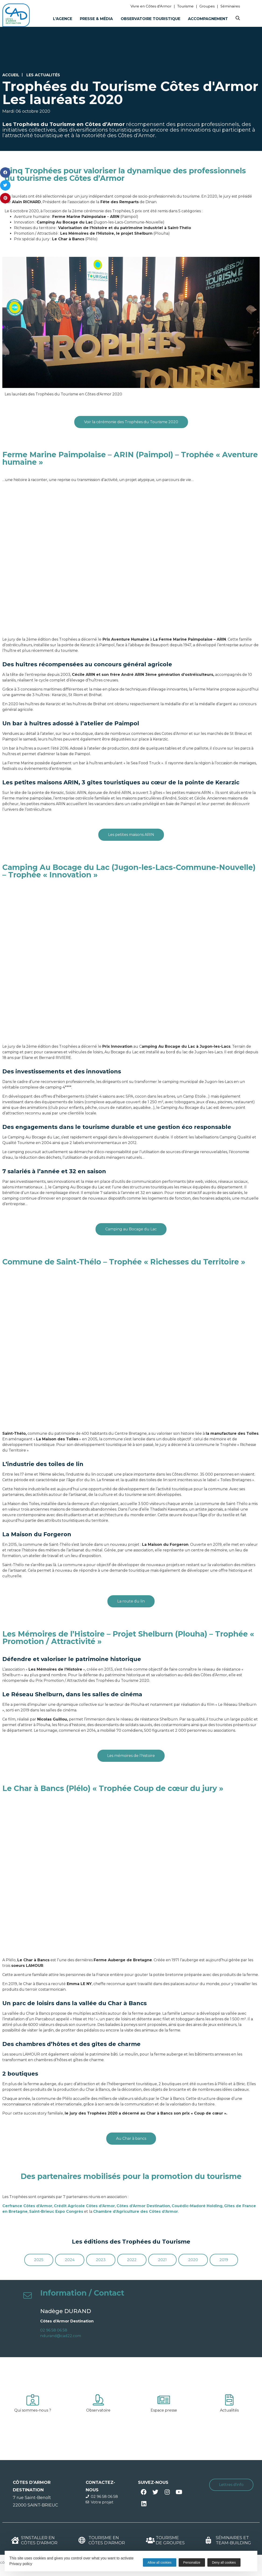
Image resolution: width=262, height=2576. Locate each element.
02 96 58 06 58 (53, 2330)
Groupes (207, 6)
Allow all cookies (160, 2562)
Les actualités (43, 75)
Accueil (10, 75)
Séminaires (230, 6)
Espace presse (164, 2410)
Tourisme (185, 6)
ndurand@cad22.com (60, 2336)
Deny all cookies (224, 2562)
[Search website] (238, 19)
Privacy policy (20, 2564)
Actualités (229, 2410)
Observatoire (98, 2410)
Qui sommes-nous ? (32, 2410)
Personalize (191, 2562)
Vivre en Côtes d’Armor (151, 6)
